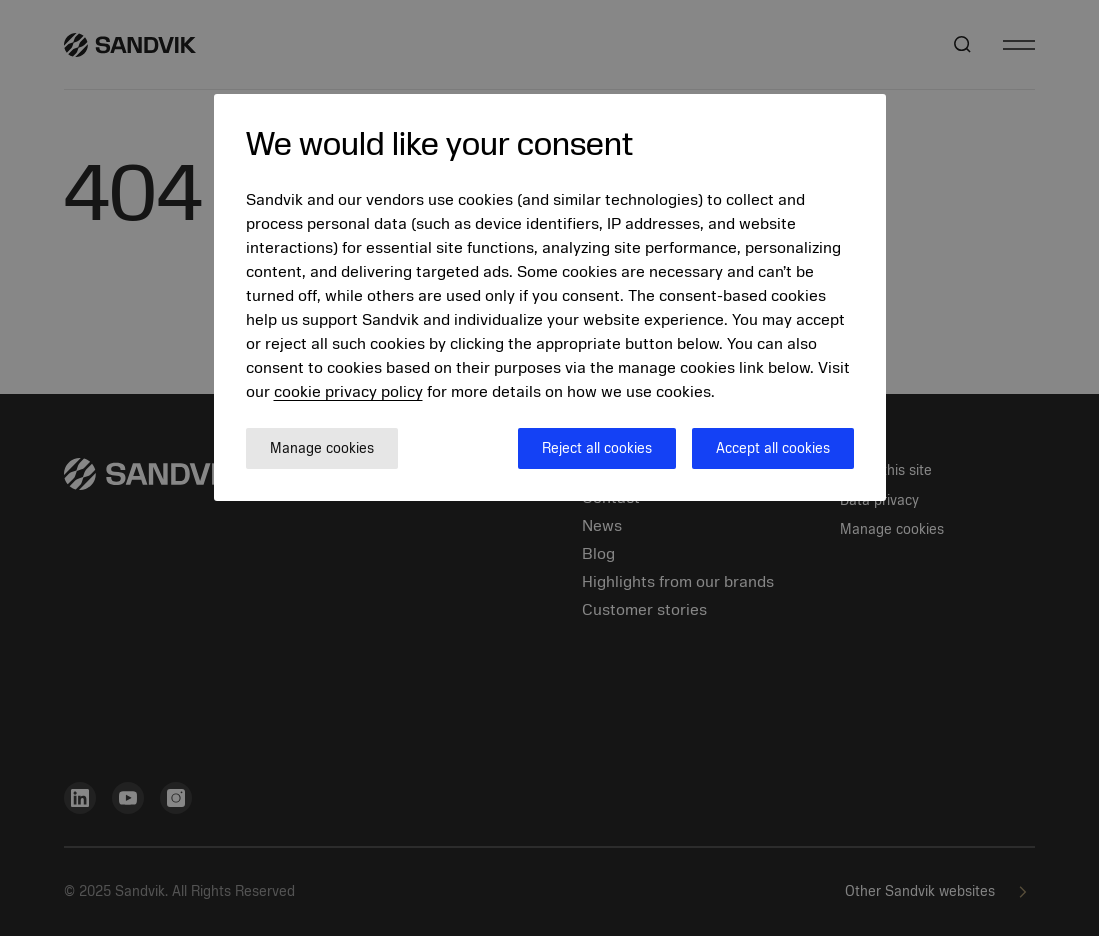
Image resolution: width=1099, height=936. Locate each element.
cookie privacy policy (348, 392)
